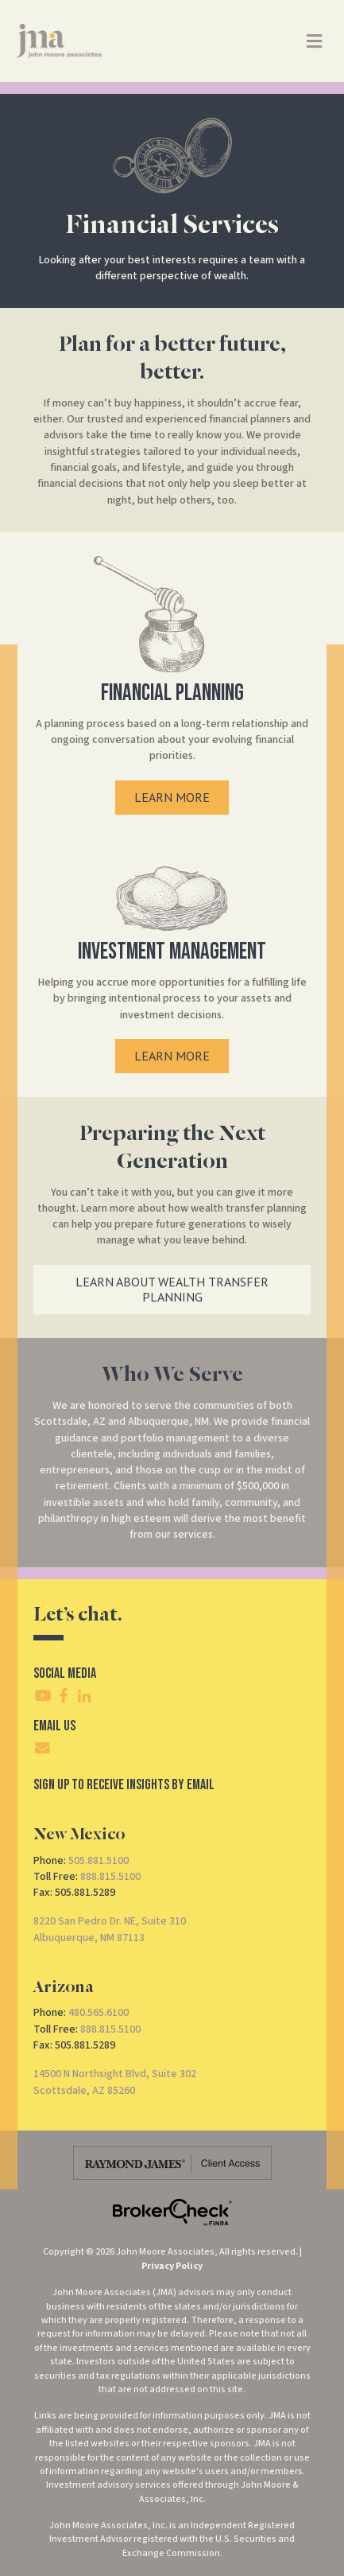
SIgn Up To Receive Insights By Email (124, 1784)
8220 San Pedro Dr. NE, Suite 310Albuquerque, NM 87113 (109, 1929)
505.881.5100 (98, 1861)
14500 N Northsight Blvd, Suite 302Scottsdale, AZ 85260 (114, 2082)
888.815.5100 (110, 1877)
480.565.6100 (98, 2013)
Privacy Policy (172, 2266)
